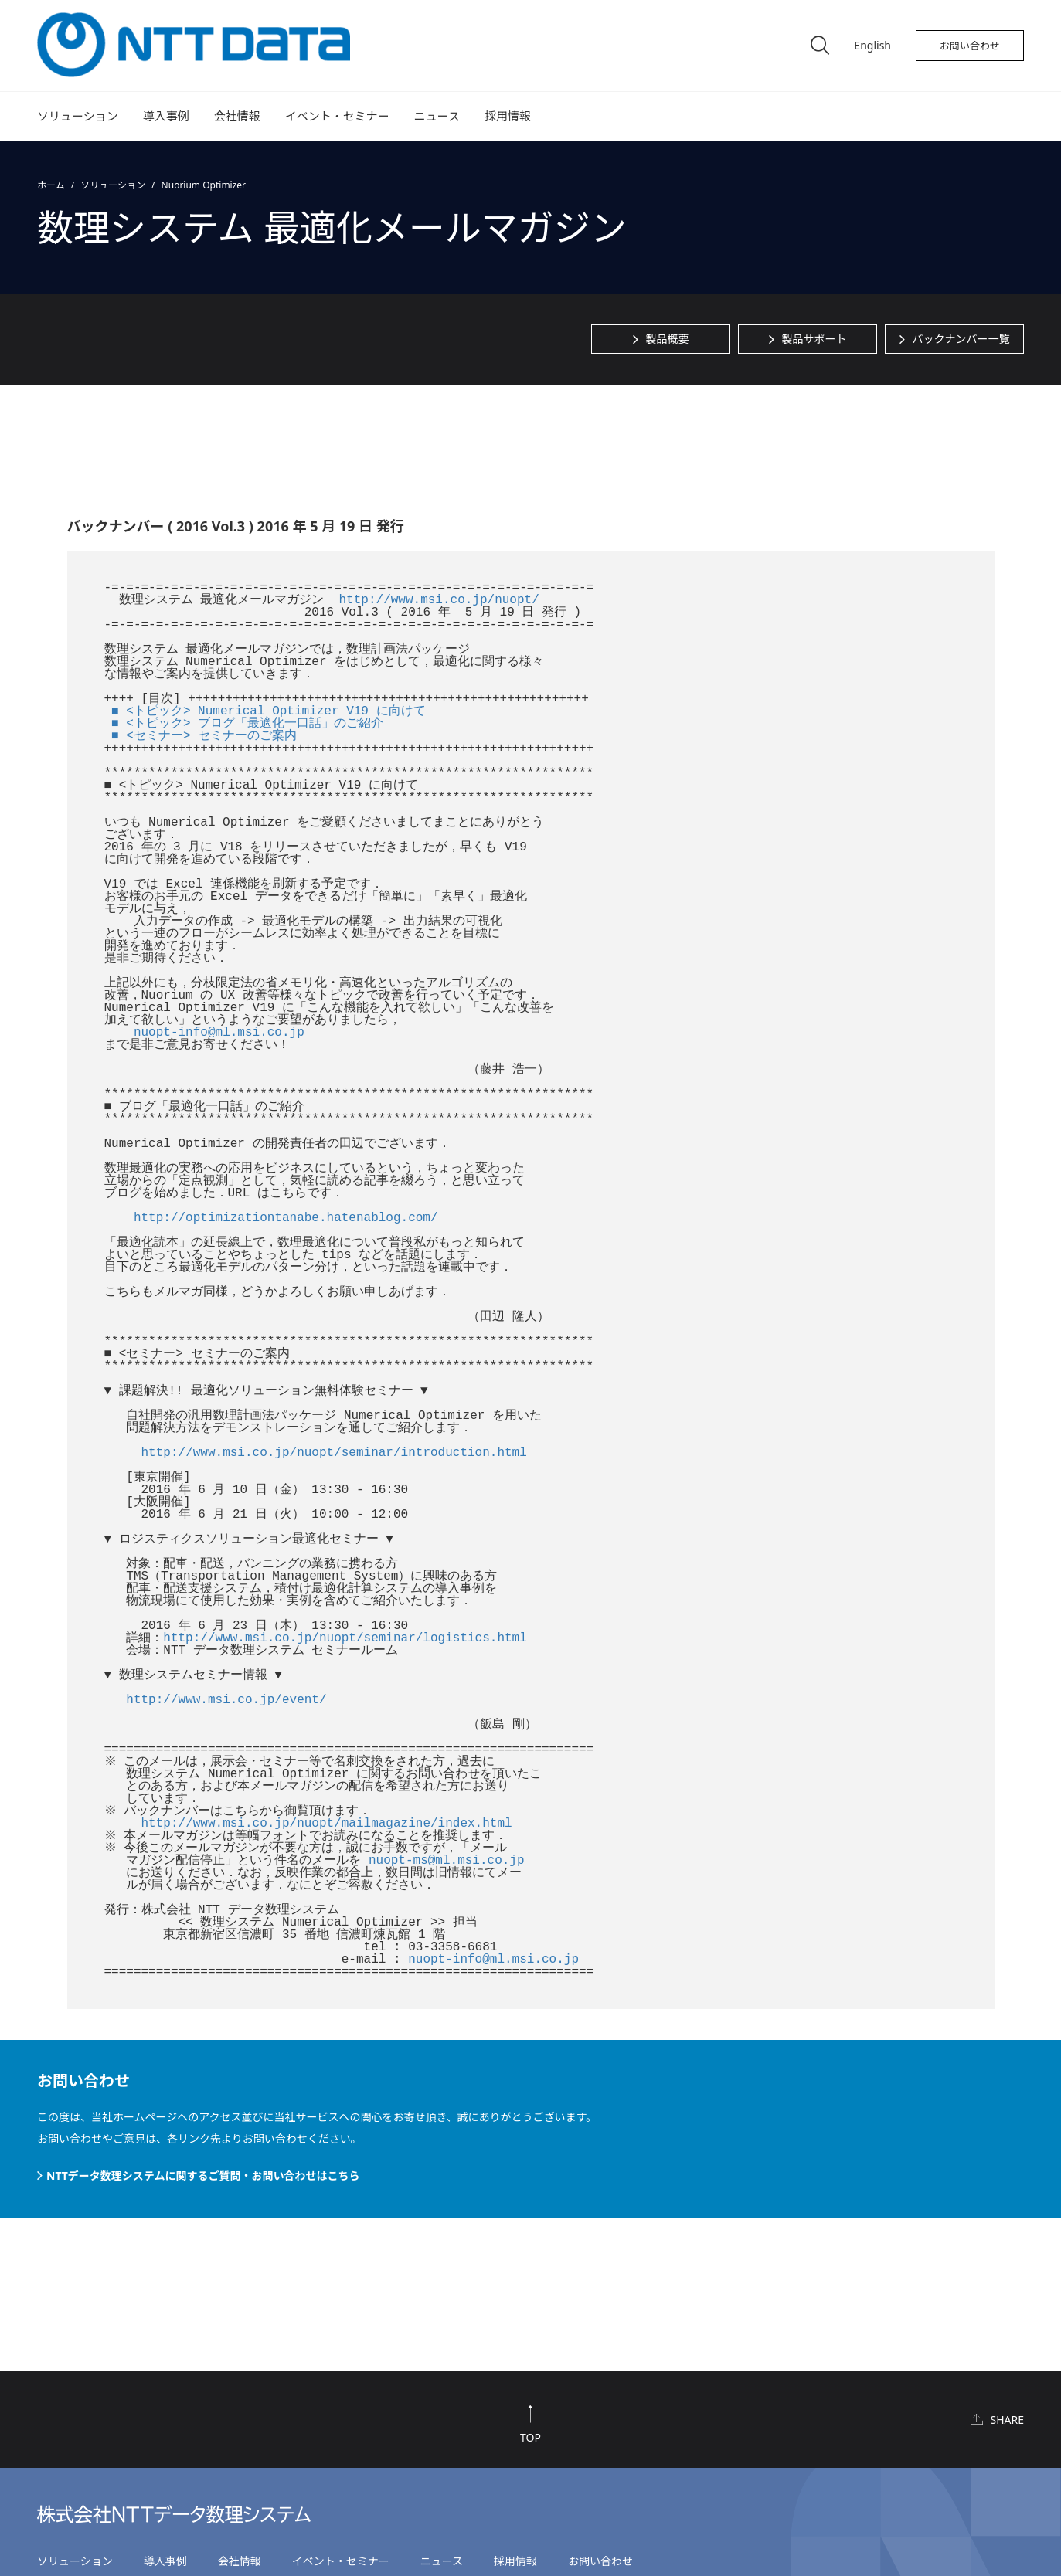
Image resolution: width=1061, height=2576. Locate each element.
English (872, 45)
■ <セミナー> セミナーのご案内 (204, 736)
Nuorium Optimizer (204, 185)
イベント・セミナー (337, 116)
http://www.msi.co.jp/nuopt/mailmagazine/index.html (326, 1823)
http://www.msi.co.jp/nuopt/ (439, 600)
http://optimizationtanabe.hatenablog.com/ (286, 1218)
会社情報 (237, 116)
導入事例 (166, 116)
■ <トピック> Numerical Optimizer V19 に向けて (268, 711)
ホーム (51, 185)
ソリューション (77, 116)
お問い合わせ (970, 46)
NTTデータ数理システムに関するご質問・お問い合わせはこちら (202, 2175)
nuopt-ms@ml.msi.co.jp (447, 1860)
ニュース (437, 116)
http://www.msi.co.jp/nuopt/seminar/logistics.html (344, 1638)
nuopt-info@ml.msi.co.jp (219, 1032)
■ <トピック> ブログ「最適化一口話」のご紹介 (247, 723)
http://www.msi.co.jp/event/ (226, 1700)
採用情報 (508, 116)
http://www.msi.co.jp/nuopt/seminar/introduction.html (334, 1452)
